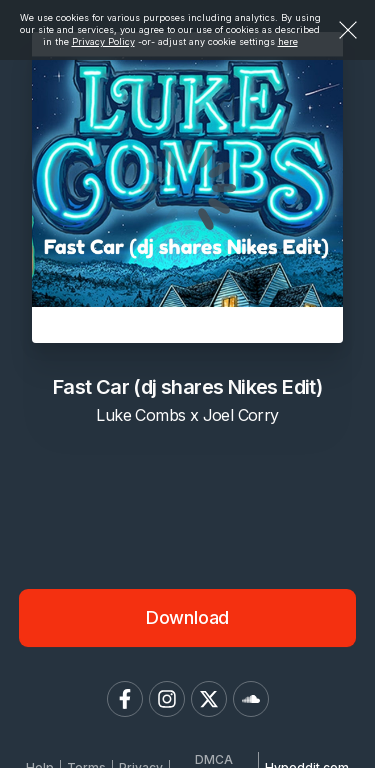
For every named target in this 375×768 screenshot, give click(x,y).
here (288, 41)
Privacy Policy (103, 41)
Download (188, 617)
